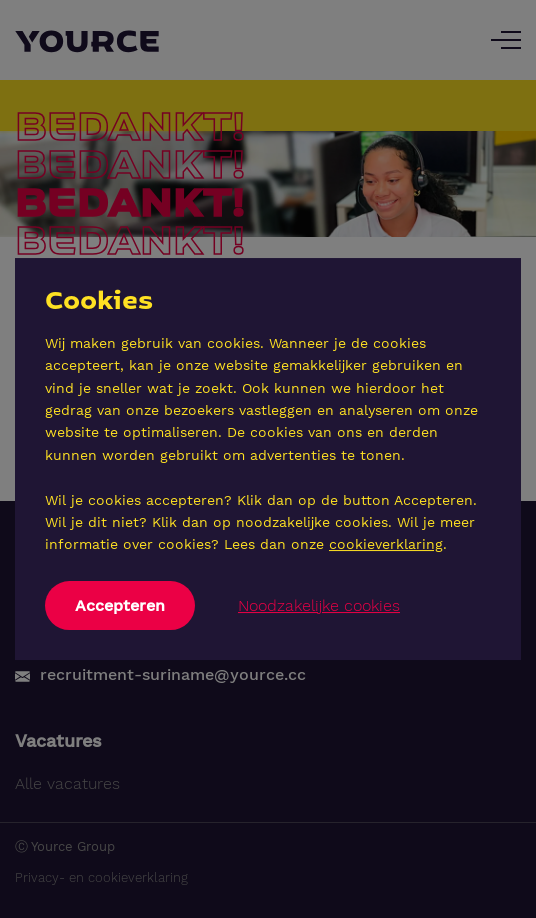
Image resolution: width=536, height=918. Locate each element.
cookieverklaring (386, 544)
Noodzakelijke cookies (319, 605)
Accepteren (120, 605)
